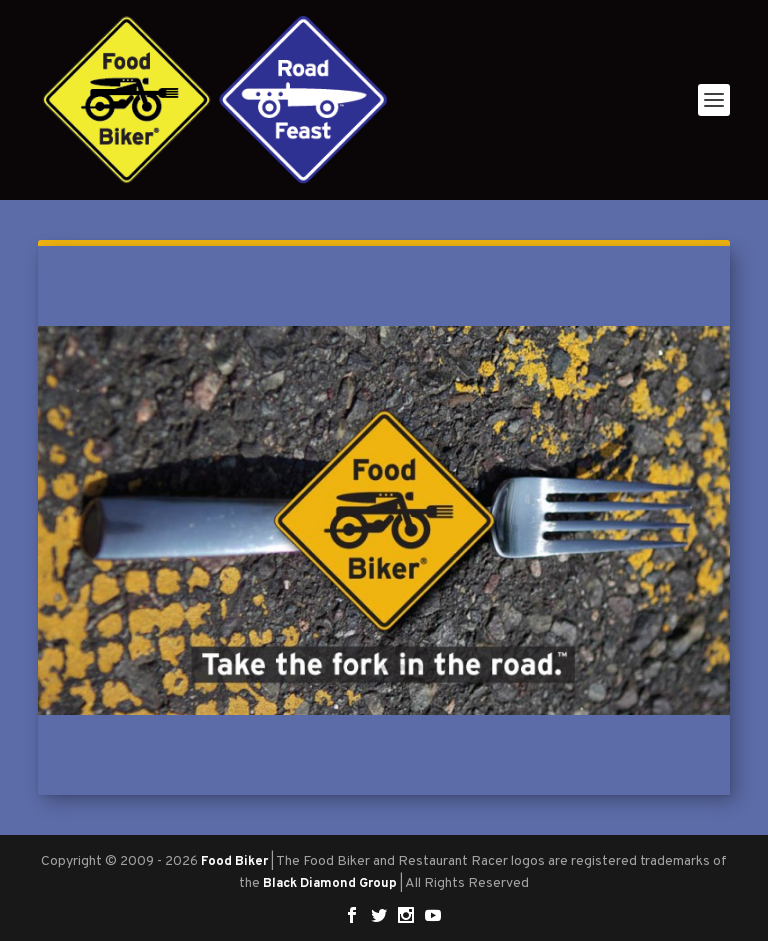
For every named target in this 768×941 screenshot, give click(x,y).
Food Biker (234, 862)
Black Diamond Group (330, 884)
